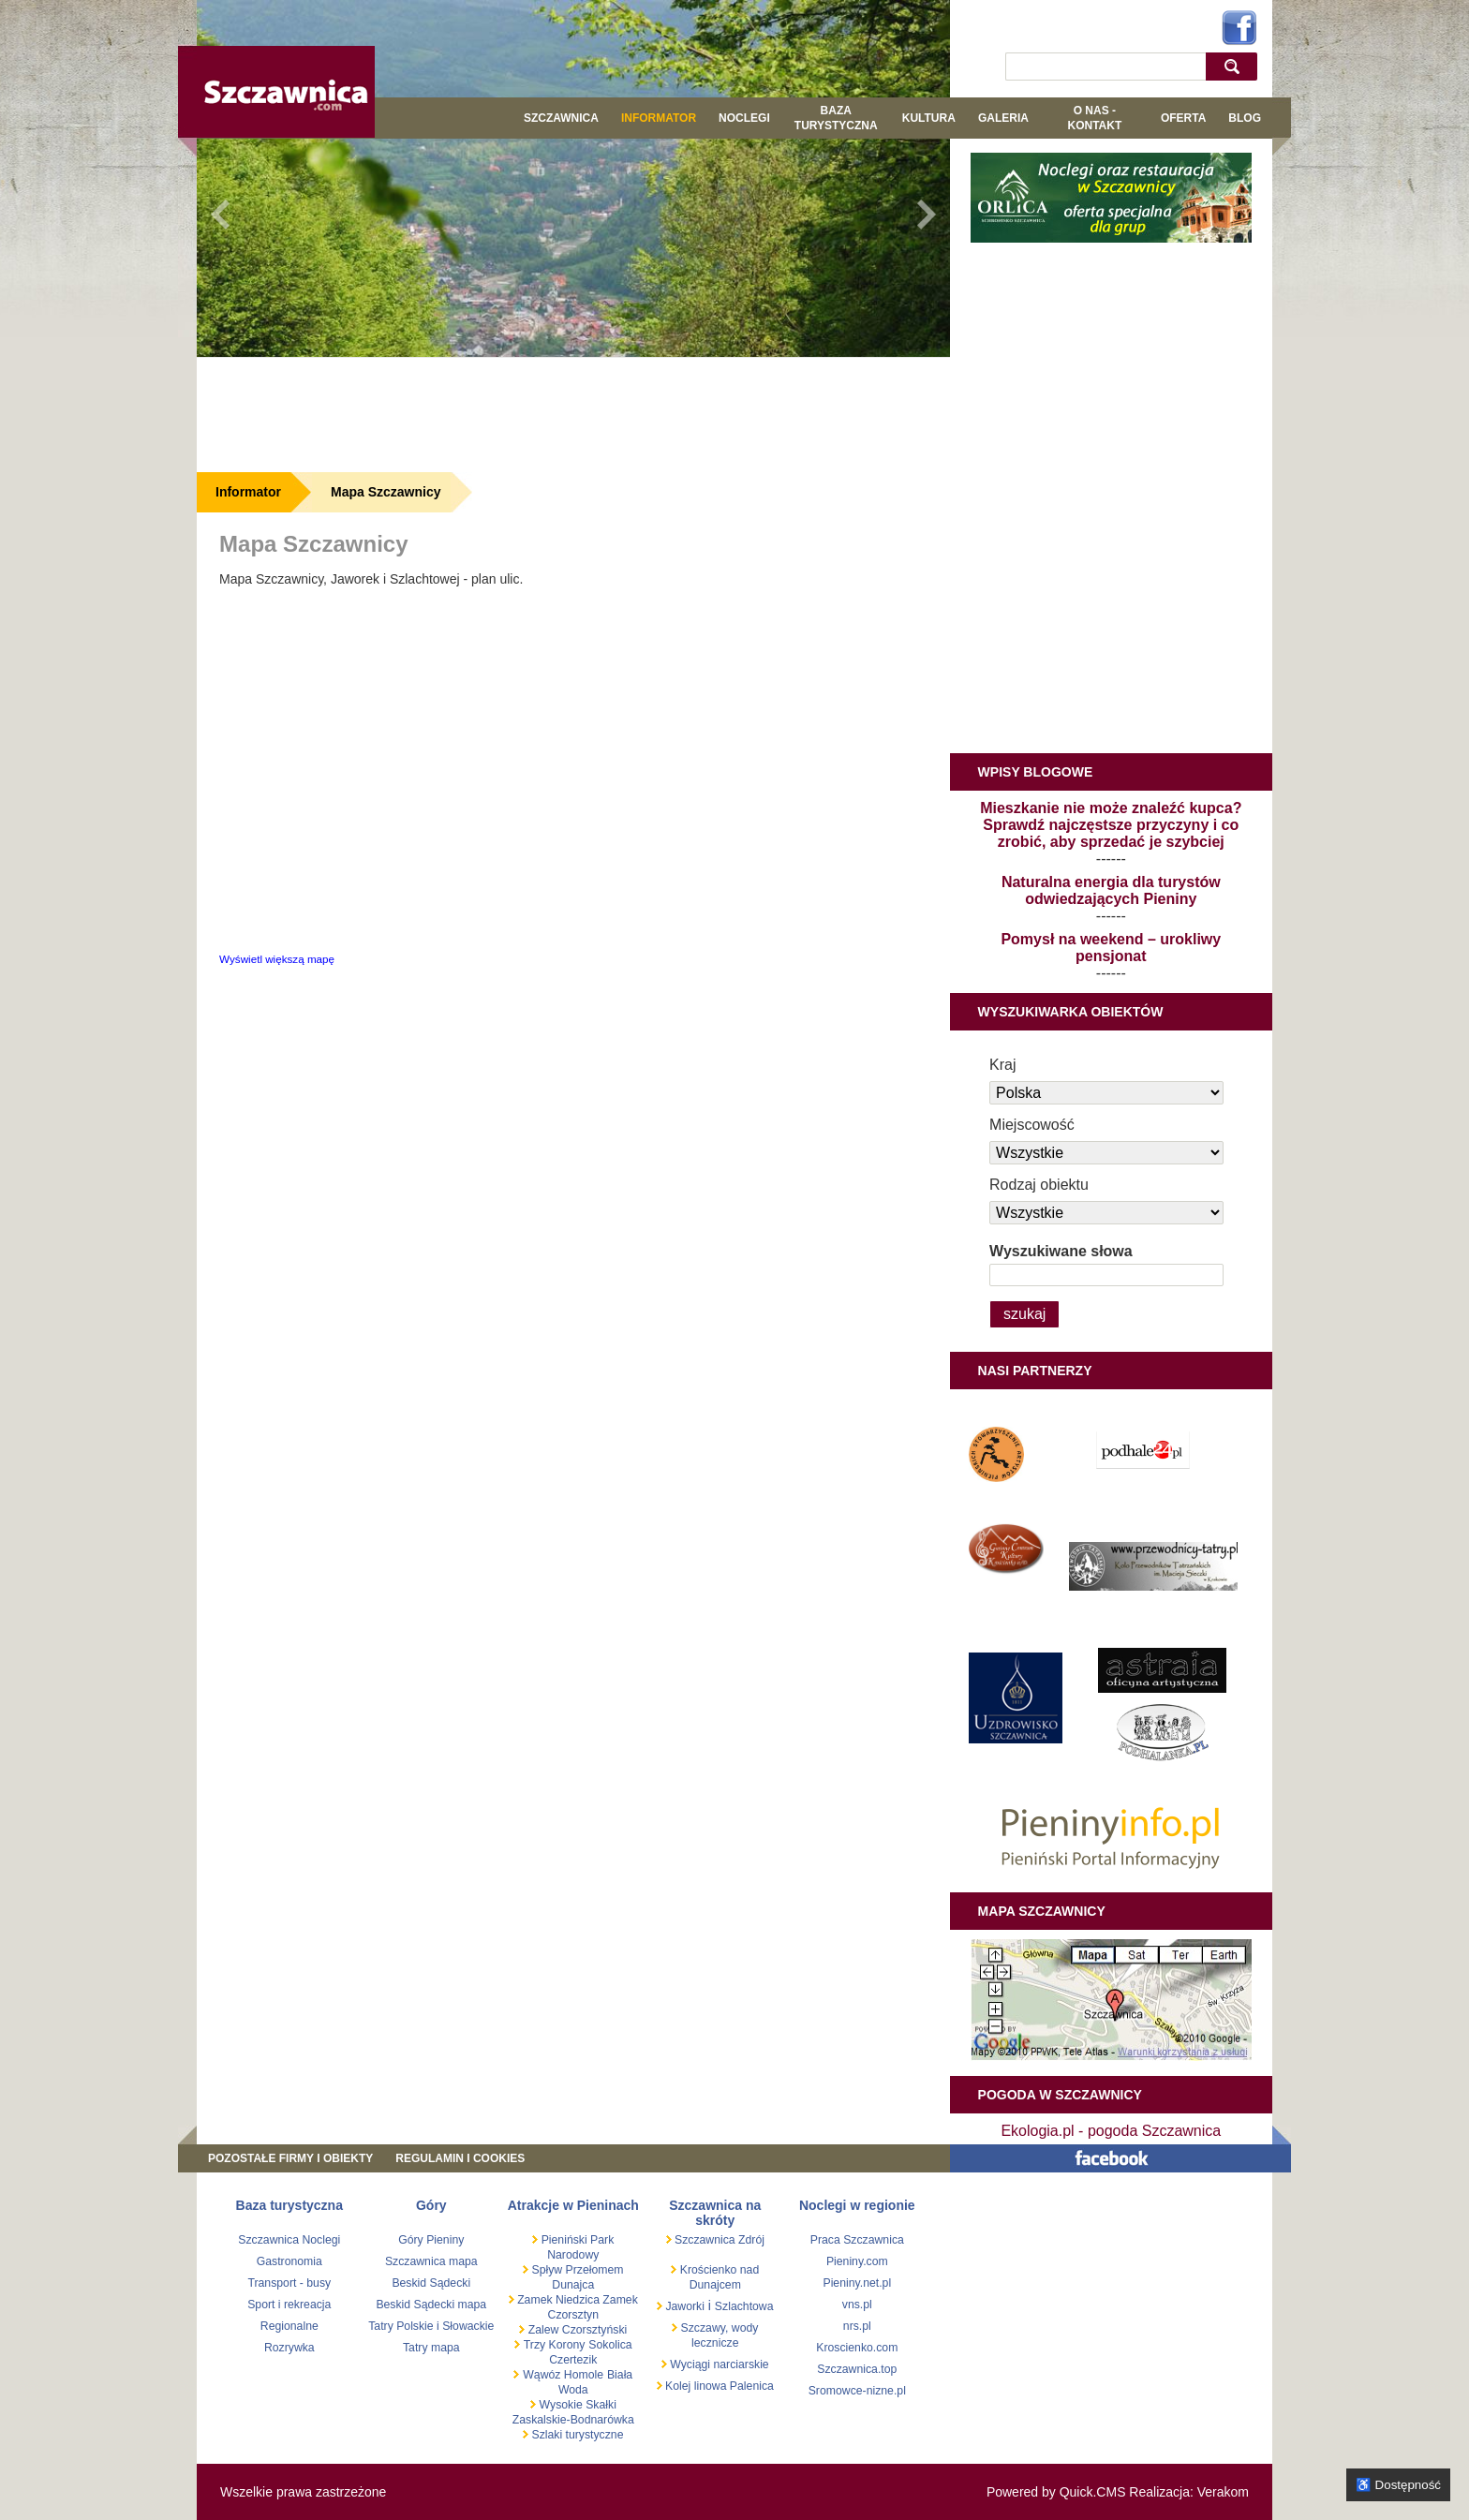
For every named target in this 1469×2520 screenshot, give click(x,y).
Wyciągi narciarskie (718, 2364)
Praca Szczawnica (857, 2239)
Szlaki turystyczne (575, 2434)
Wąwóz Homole (563, 2374)
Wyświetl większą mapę (276, 959)
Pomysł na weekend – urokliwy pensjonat (1111, 947)
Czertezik (573, 2359)
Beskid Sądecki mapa (431, 2304)
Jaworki (683, 2306)
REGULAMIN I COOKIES (460, 2158)
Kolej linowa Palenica (718, 2386)
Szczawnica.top (857, 2369)
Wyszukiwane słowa (1061, 1251)
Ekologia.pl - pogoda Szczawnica (1111, 2131)
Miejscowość (1032, 1125)
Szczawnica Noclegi (289, 2239)
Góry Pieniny (431, 2239)
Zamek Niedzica (557, 2299)
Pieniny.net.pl (857, 2283)
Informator (658, 118)
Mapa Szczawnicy (386, 491)
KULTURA (929, 118)
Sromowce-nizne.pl (857, 2390)
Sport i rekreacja (289, 2304)
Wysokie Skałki (578, 2404)
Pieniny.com (857, 2261)
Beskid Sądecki (431, 2283)
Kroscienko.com (857, 2347)
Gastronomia (289, 2261)
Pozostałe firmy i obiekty (290, 2158)
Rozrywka (289, 2347)
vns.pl (857, 2304)
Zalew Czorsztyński (576, 2329)
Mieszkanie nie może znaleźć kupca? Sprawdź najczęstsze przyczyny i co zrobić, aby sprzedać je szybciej (1110, 825)
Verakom (1223, 2491)
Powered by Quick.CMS (1056, 2491)
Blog (1244, 118)
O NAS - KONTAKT (1094, 118)
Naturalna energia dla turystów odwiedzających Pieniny (1111, 890)
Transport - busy (289, 2283)
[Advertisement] (573, 414)
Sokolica (609, 2344)
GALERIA (1003, 118)
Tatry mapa (431, 2347)
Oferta (1183, 118)
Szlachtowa (744, 2306)
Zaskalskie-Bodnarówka (573, 2419)
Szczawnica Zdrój (718, 2239)
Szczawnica (561, 118)
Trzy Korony (555, 2344)
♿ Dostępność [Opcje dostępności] (1398, 2485)
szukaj (1236, 66)
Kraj (1002, 1065)
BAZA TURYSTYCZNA (836, 118)
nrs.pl (857, 2326)
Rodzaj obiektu (1039, 1185)
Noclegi (744, 118)
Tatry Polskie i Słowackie (431, 2326)
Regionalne (289, 2326)
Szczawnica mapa (431, 2261)
